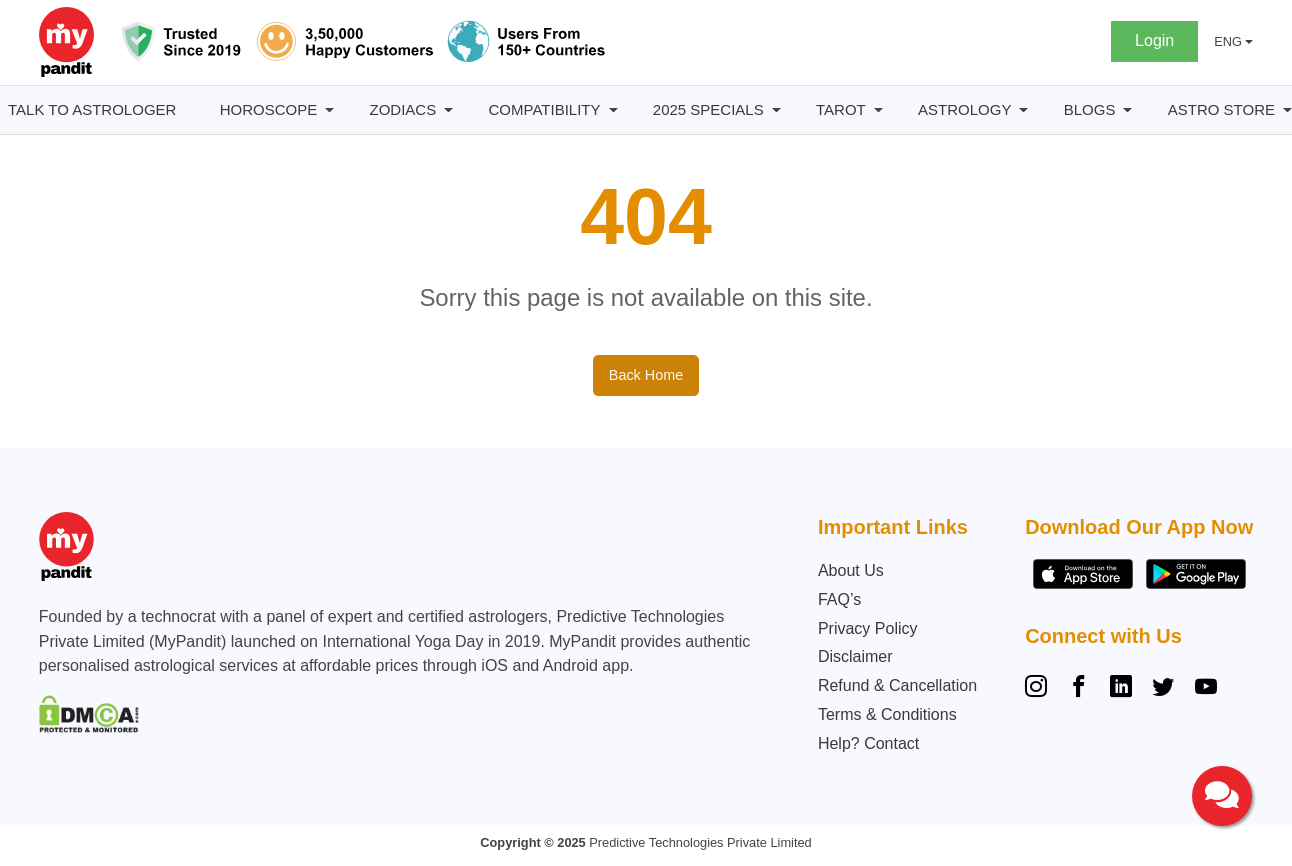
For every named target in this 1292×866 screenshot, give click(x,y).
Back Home (646, 375)
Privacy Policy (868, 628)
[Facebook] (1079, 689)
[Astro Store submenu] (1287, 110)
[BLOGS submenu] (1127, 110)
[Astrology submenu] (1023, 110)
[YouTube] (1206, 689)
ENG (1228, 41)
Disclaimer (855, 656)
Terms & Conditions (887, 714)
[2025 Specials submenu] (776, 110)
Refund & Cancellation (897, 685)
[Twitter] (1163, 689)
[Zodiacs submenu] (448, 110)
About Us (851, 570)
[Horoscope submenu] (329, 110)
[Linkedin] (1121, 689)
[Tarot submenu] (878, 110)
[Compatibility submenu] (613, 110)
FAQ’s (839, 599)
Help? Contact (868, 743)
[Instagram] (1040, 689)
